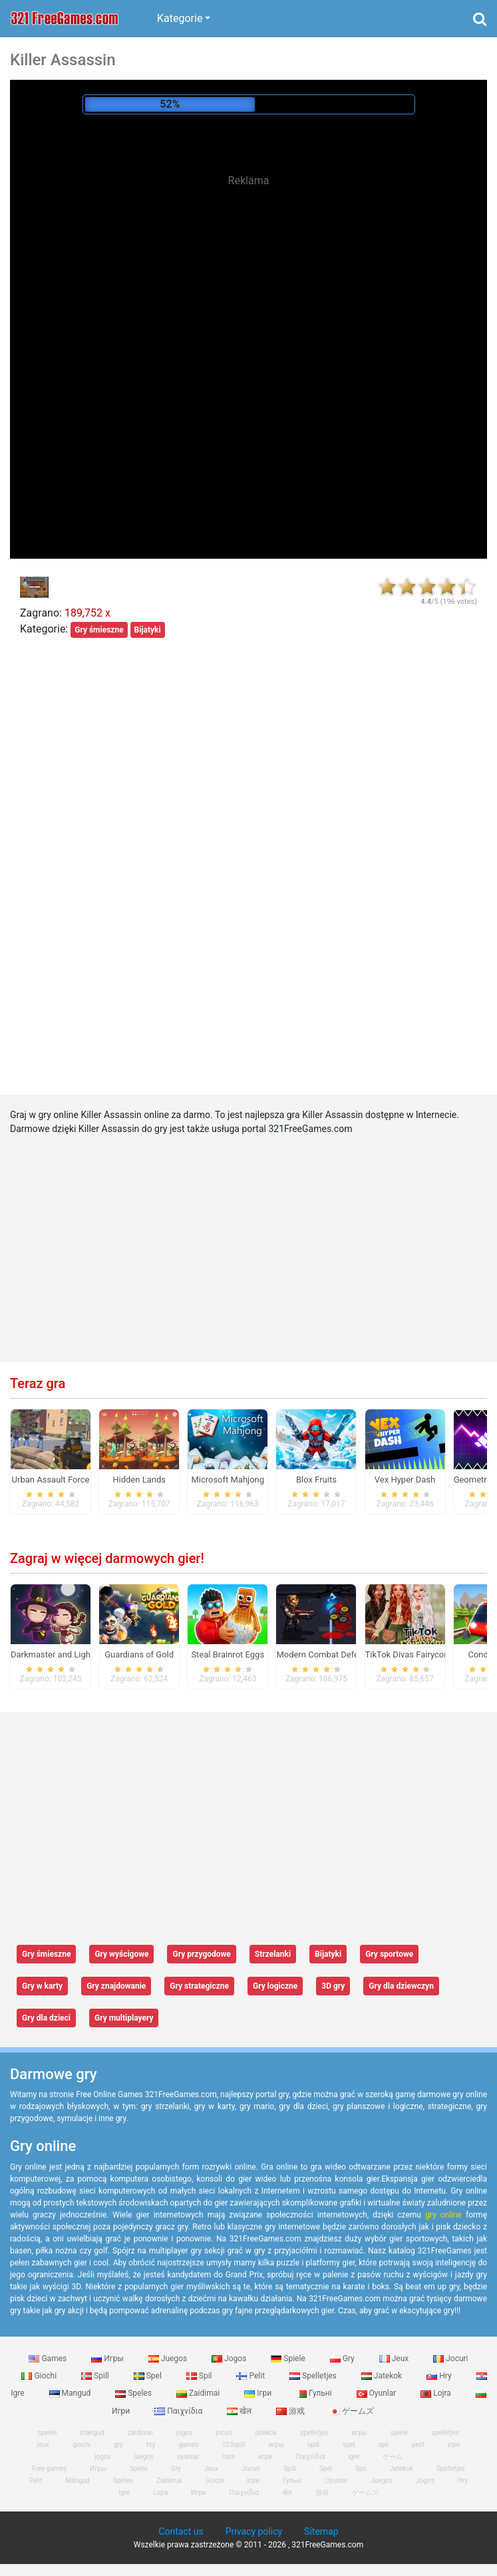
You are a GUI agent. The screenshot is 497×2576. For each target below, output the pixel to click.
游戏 (291, 2411)
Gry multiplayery (123, 2018)
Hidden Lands (139, 1480)
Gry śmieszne (99, 630)
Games (49, 2358)
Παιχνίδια (179, 2411)
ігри (454, 2444)
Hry (439, 2375)
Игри (198, 2492)
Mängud (77, 2480)
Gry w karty (42, 1986)
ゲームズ (351, 2411)
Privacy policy (254, 2531)
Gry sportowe (389, 1954)
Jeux (395, 2358)
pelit (418, 2444)
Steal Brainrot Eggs (227, 1654)
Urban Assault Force (51, 1480)
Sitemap (321, 2531)
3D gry (333, 1986)
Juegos (168, 2358)
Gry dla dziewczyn (401, 1986)
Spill (96, 2375)
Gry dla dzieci (46, 2018)
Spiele (289, 2358)
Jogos (230, 2358)
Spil (200, 2375)
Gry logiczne (275, 1986)
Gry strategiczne (199, 1986)
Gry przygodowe (201, 1954)
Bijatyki (147, 630)
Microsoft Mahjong (227, 1480)
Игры (108, 2358)
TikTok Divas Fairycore (408, 1654)
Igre (124, 2492)
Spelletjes (314, 2375)
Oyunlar (378, 2393)
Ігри (258, 2393)
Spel (149, 2375)
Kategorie (179, 18)
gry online (443, 2214)
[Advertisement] (249, 293)
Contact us (180, 2531)
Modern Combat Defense (324, 1654)
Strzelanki (273, 1954)
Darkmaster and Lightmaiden (66, 1654)
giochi (81, 2444)
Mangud (71, 2393)
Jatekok (382, 2375)
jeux (43, 2444)
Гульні (315, 2393)
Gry (343, 2358)
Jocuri (450, 2358)
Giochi (40, 2375)
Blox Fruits (316, 1480)
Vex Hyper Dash (405, 1480)
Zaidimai (199, 2393)
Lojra (436, 2393)
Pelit (251, 2375)
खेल (240, 2411)
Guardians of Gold (139, 1654)
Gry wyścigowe (121, 1954)
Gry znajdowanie (116, 1986)
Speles (134, 2393)
